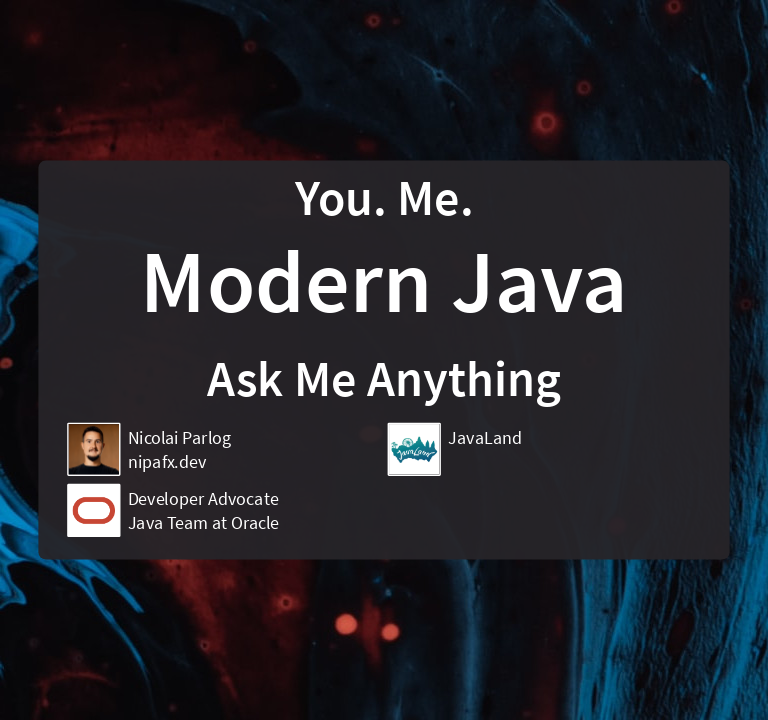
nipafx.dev (167, 461)
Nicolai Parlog (180, 437)
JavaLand (485, 437)
